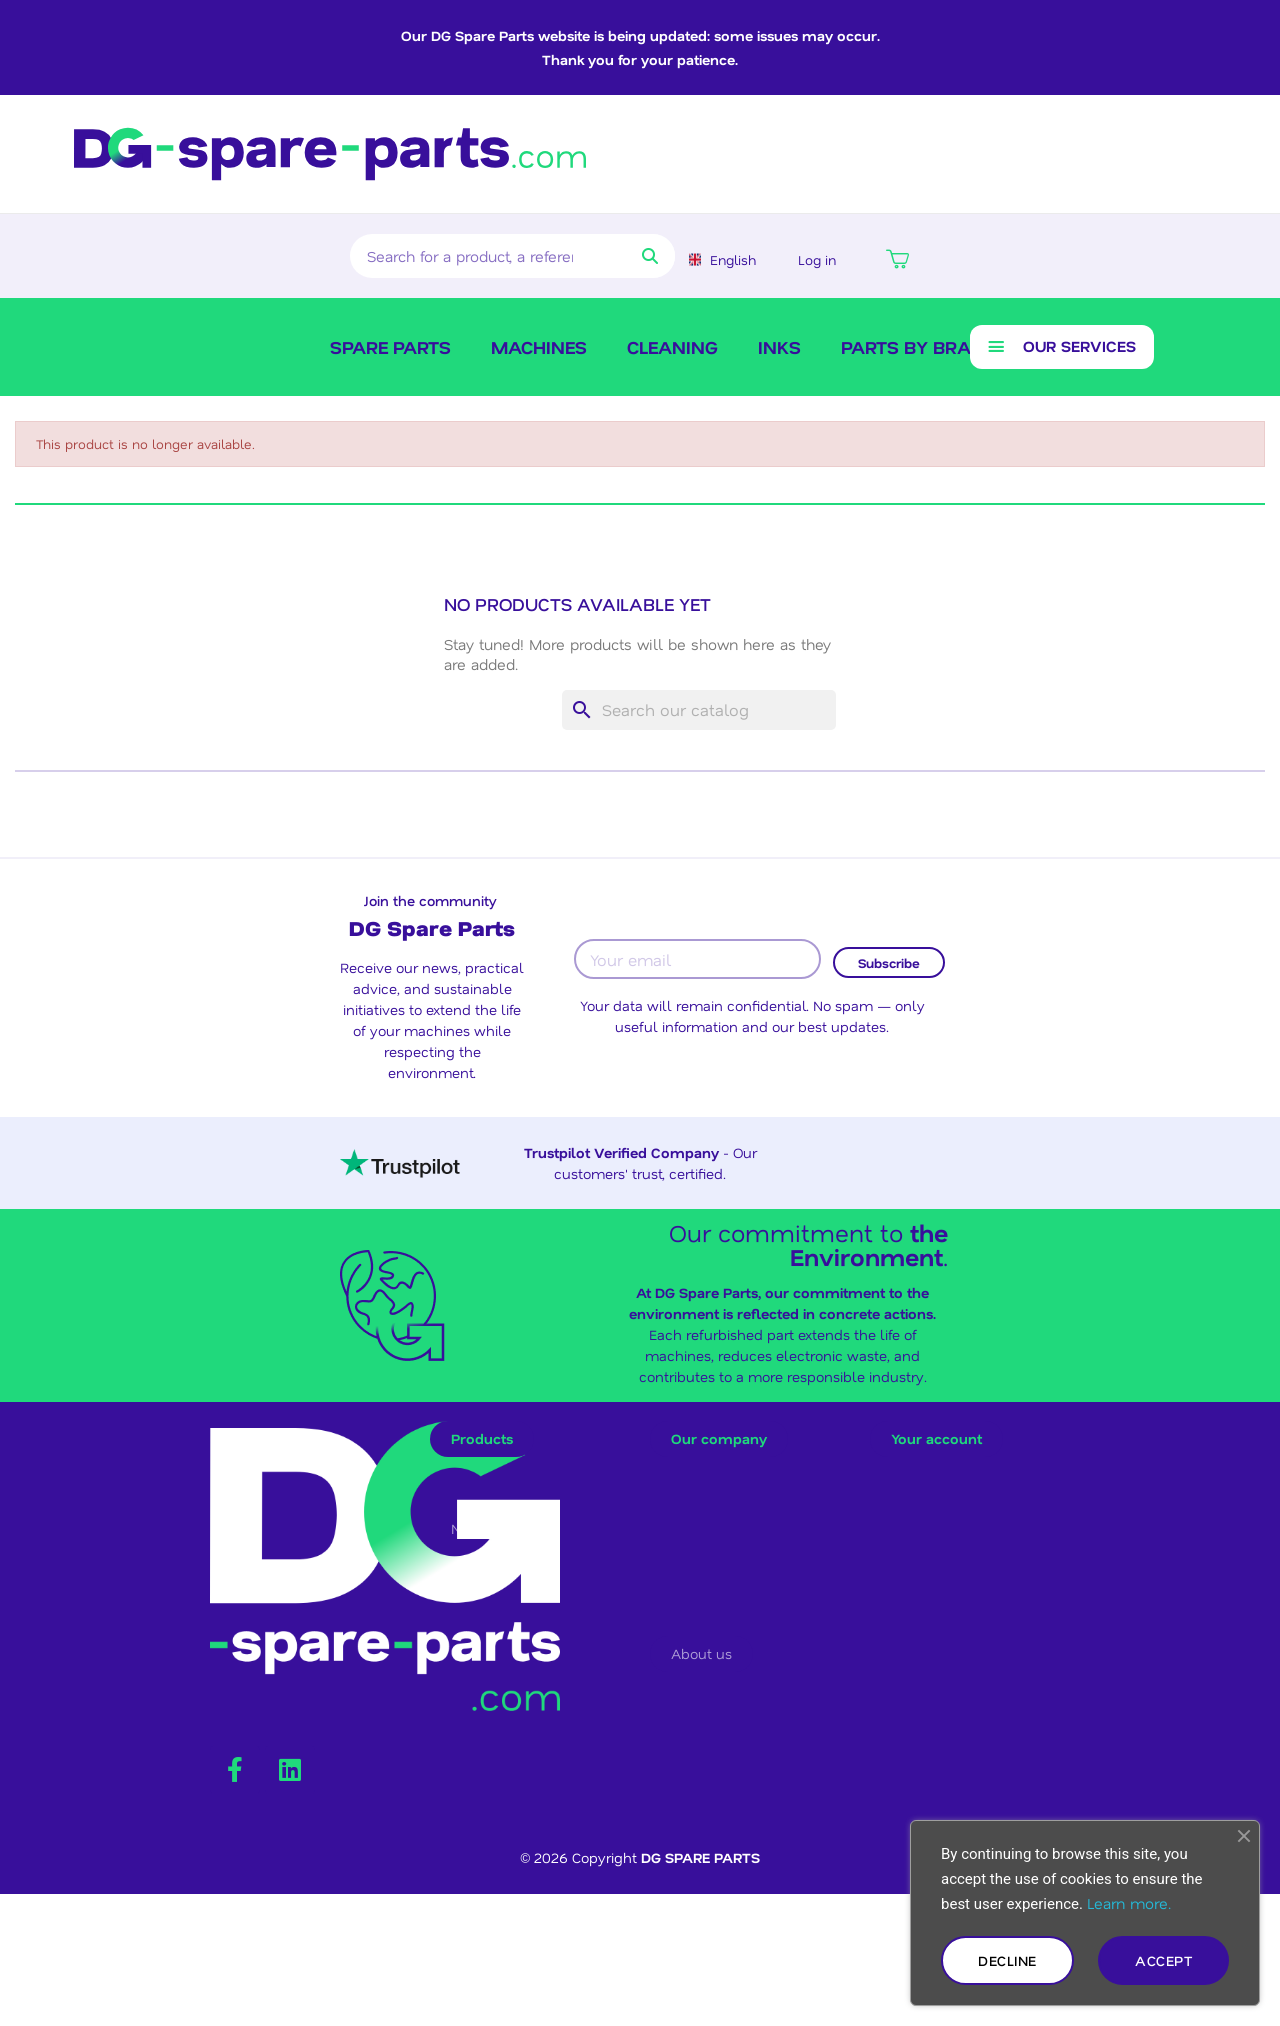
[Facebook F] (235, 1889)
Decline (1007, 1960)
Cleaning (672, 350)
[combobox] (472, 256)
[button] (894, 256)
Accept (1163, 1960)
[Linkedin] (290, 1889)
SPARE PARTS (390, 350)
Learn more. (1129, 1903)
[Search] (699, 716)
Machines (539, 350)
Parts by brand (919, 350)
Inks (779, 350)
